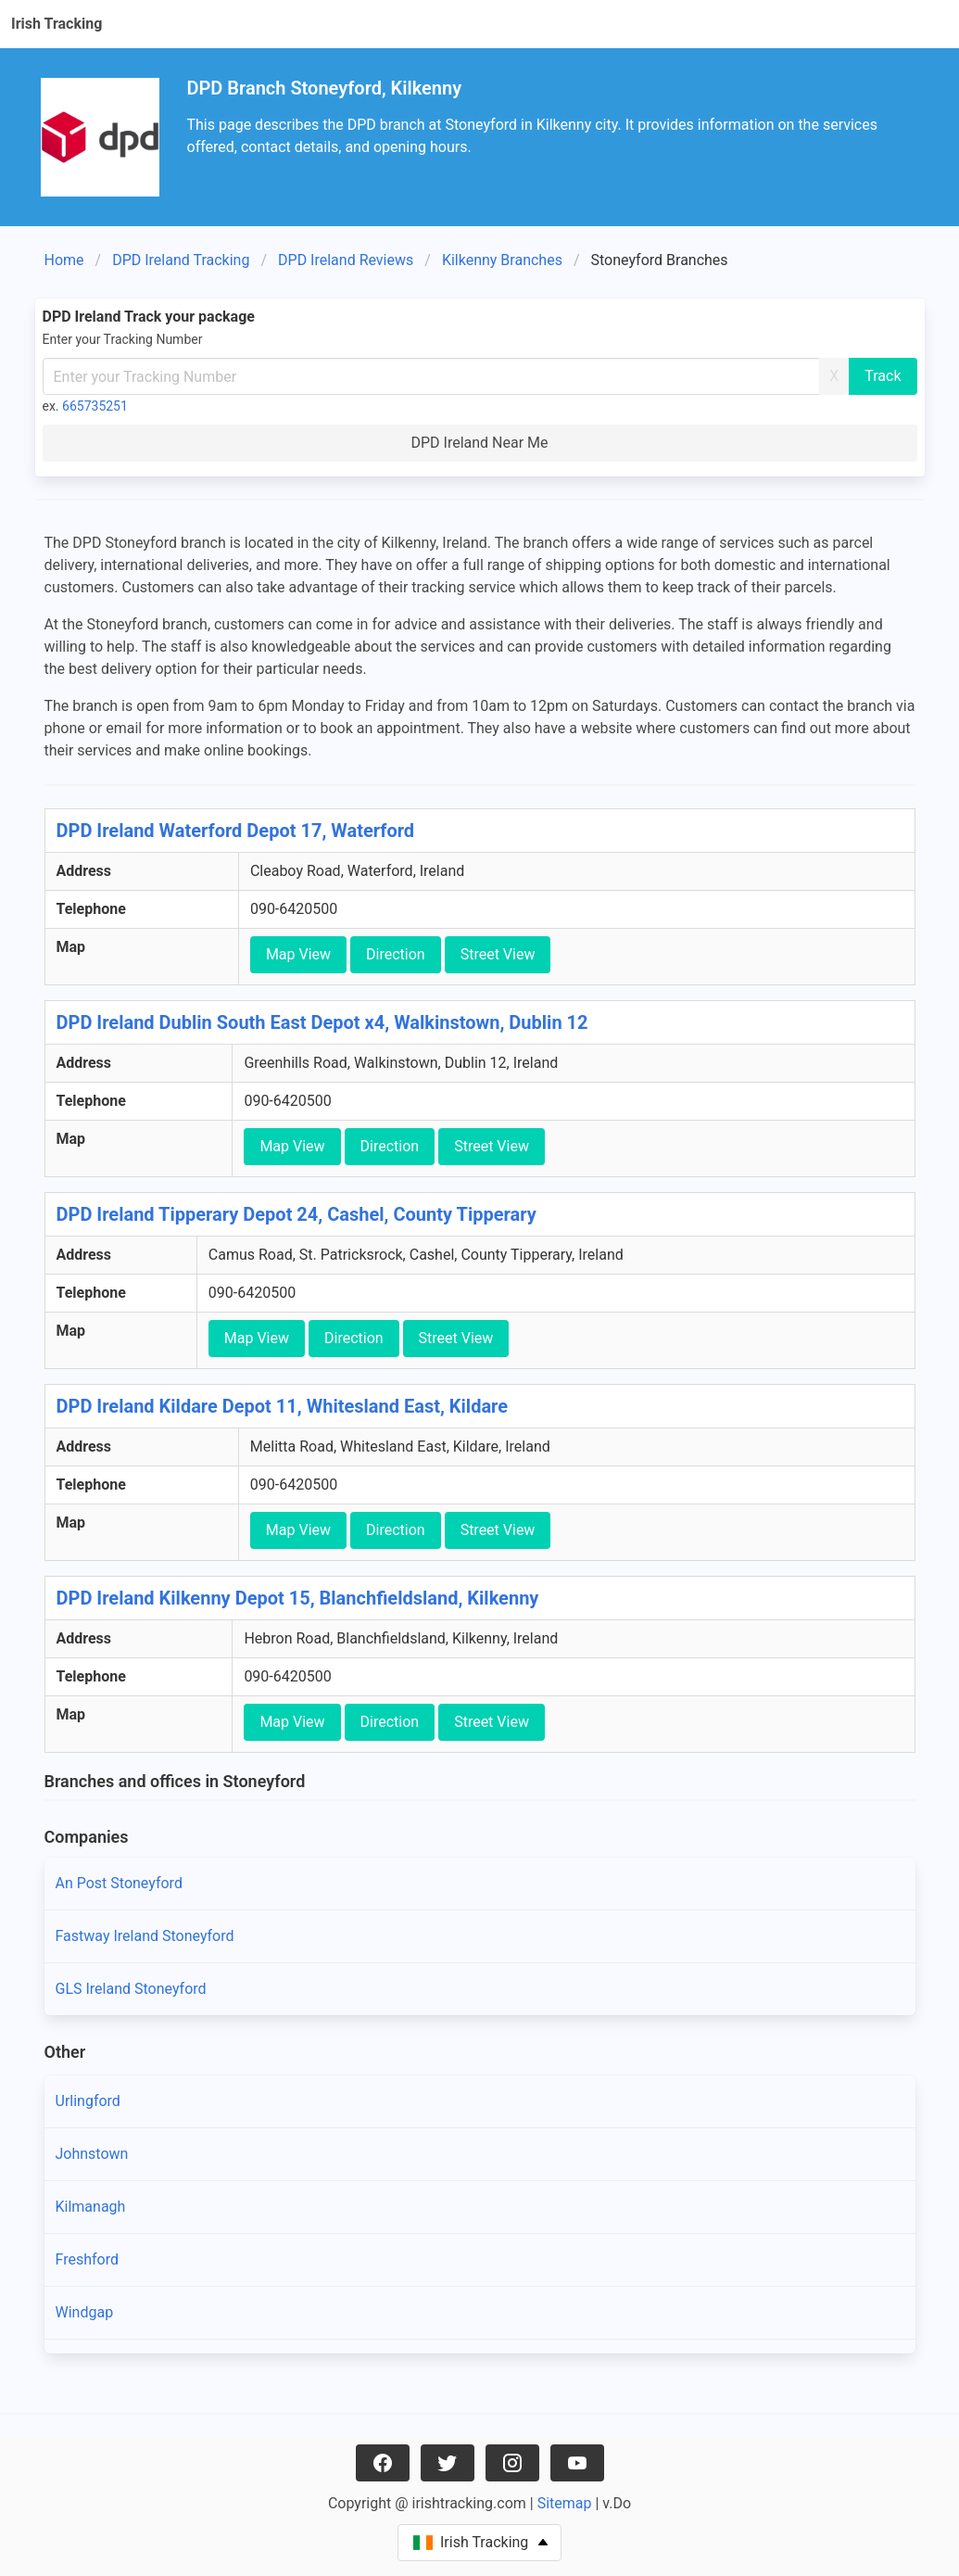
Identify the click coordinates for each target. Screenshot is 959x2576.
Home (64, 260)
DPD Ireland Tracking (180, 260)
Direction (395, 954)
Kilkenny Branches (502, 260)
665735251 (95, 406)
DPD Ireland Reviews (345, 260)
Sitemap (564, 2503)
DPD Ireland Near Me (479, 442)
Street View (498, 954)
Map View (298, 954)
